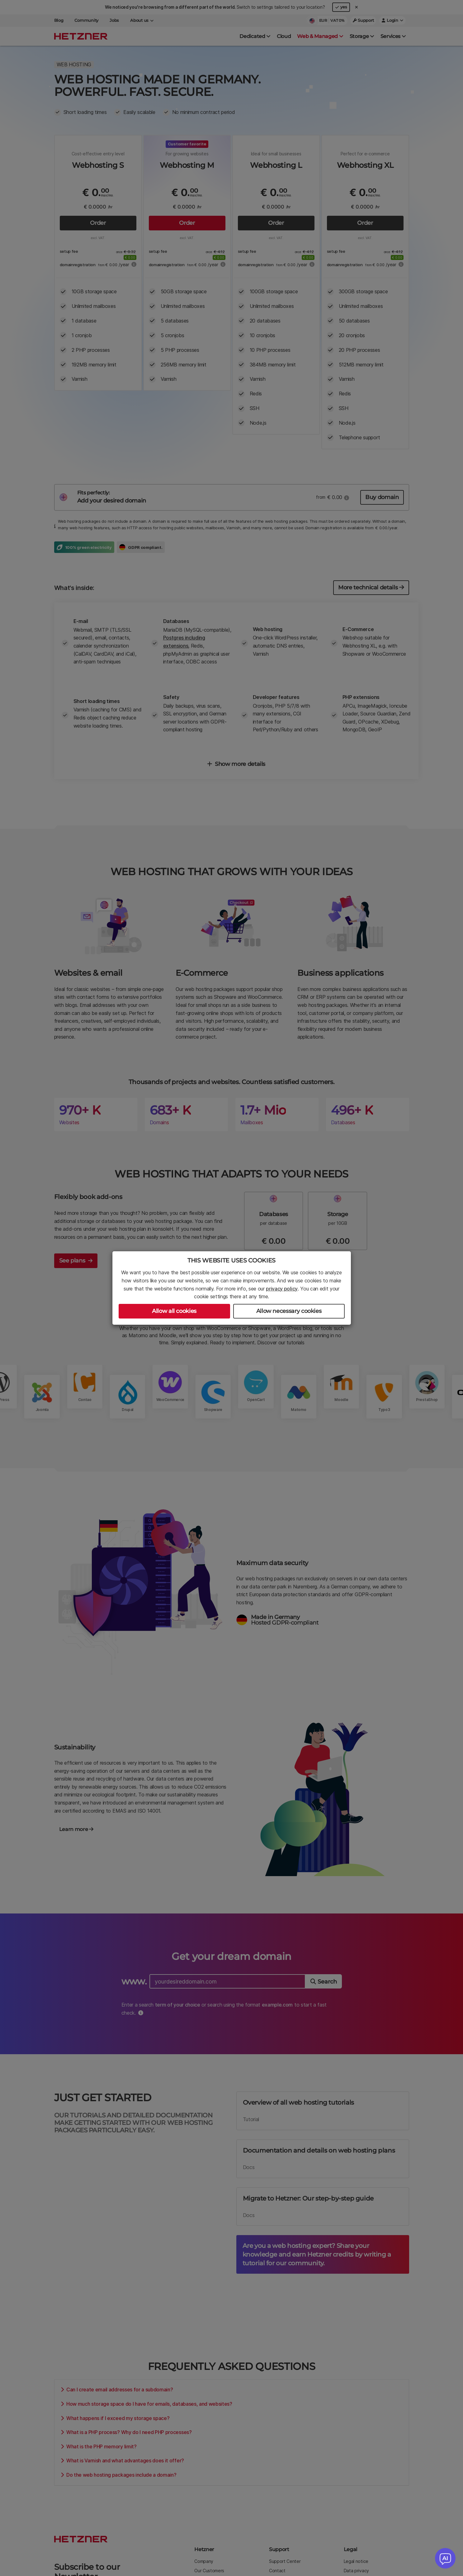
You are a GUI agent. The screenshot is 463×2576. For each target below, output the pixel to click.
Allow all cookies (174, 1311)
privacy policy (282, 1289)
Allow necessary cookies (289, 1311)
